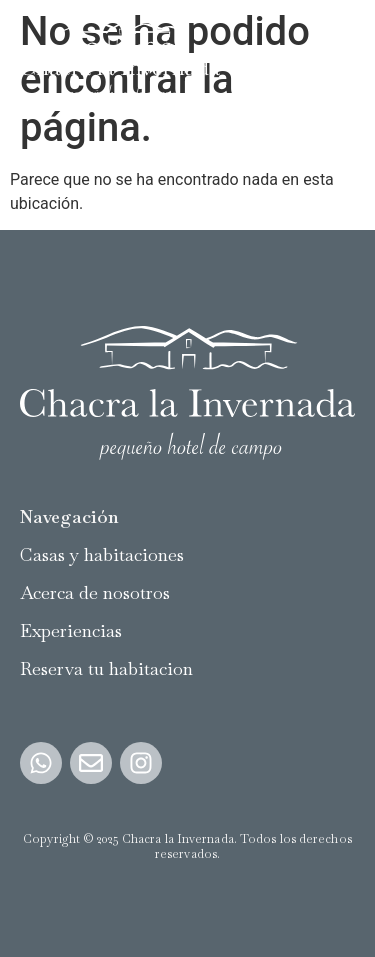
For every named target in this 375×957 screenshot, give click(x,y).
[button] (338, 61)
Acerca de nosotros (95, 592)
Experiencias (71, 630)
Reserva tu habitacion (106, 668)
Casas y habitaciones (102, 554)
